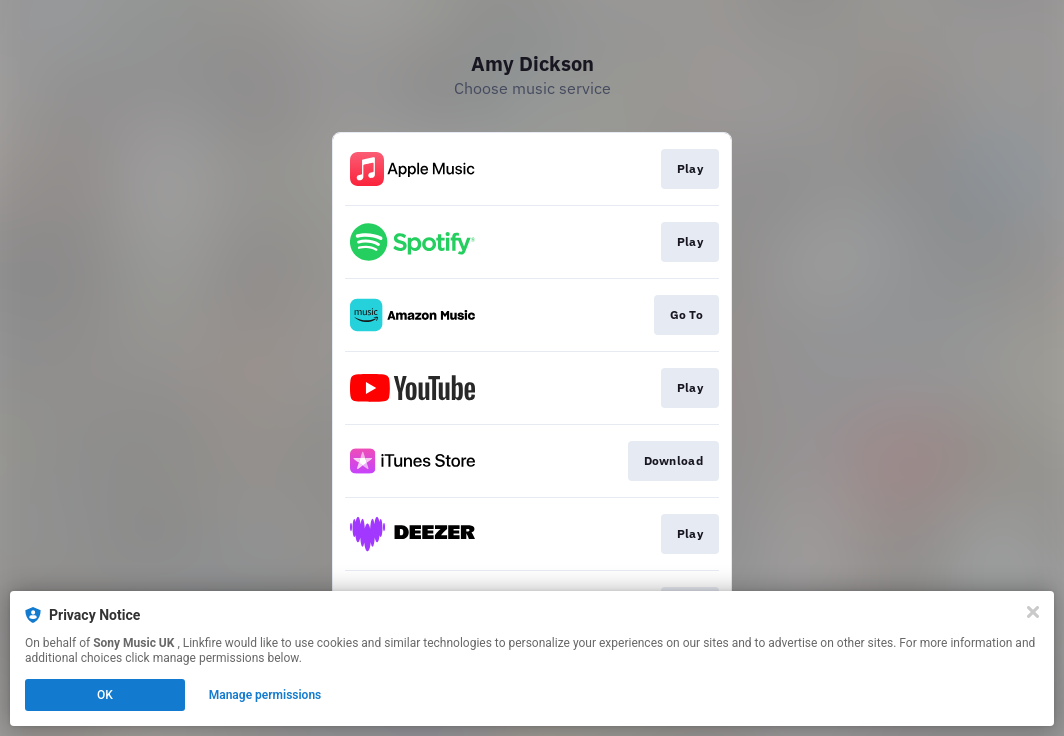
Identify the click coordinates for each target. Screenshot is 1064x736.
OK (105, 695)
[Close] (1033, 612)
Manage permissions (265, 695)
